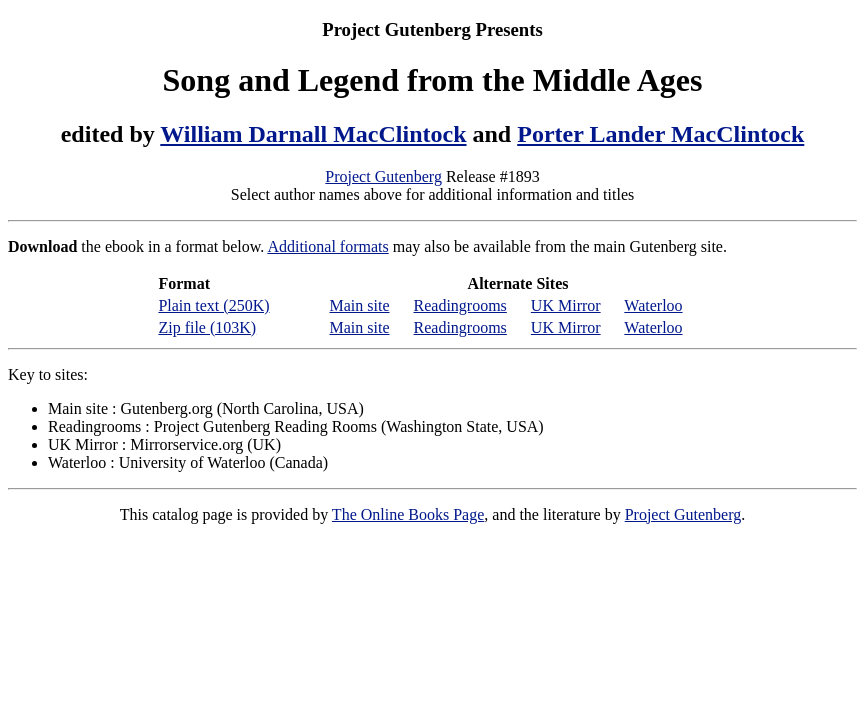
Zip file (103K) (207, 327)
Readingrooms (460, 305)
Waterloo (653, 305)
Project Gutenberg (383, 176)
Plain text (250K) (213, 305)
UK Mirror (566, 305)
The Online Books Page (408, 514)
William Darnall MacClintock (313, 134)
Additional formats (327, 246)
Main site (360, 305)
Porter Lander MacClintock (660, 134)
